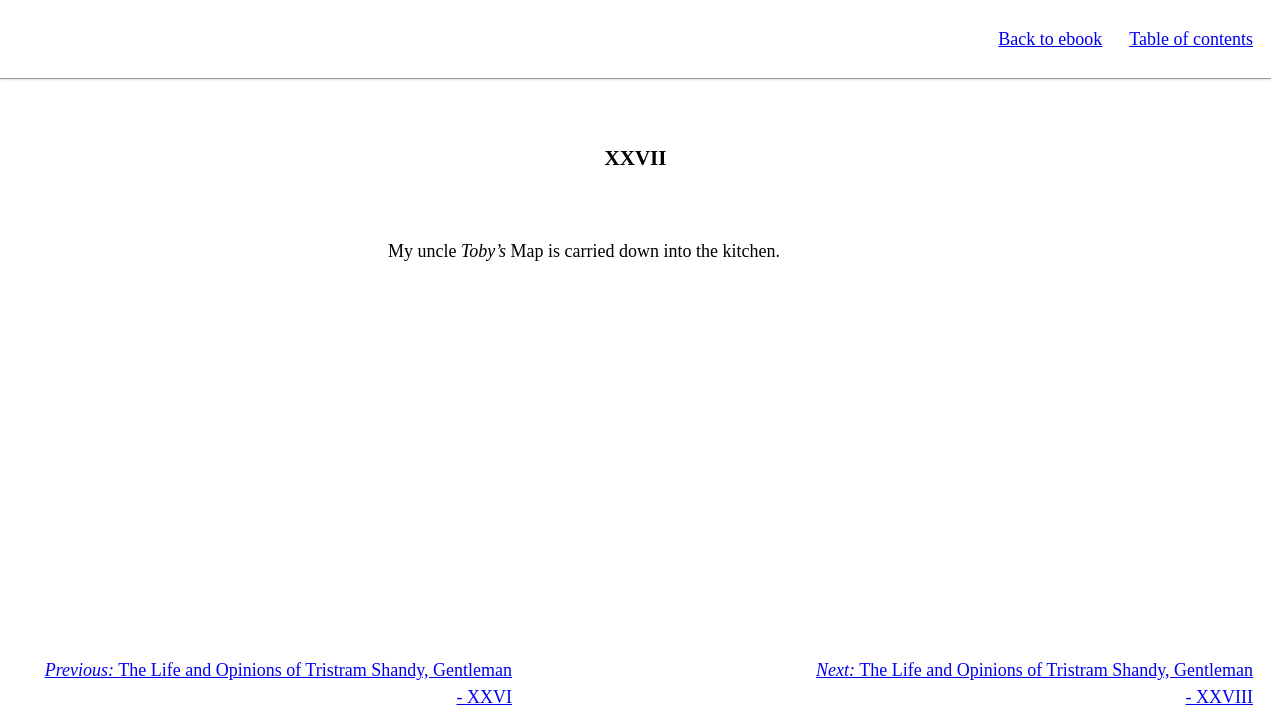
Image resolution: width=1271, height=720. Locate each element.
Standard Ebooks (108, 39)
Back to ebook (1050, 39)
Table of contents (1191, 39)
